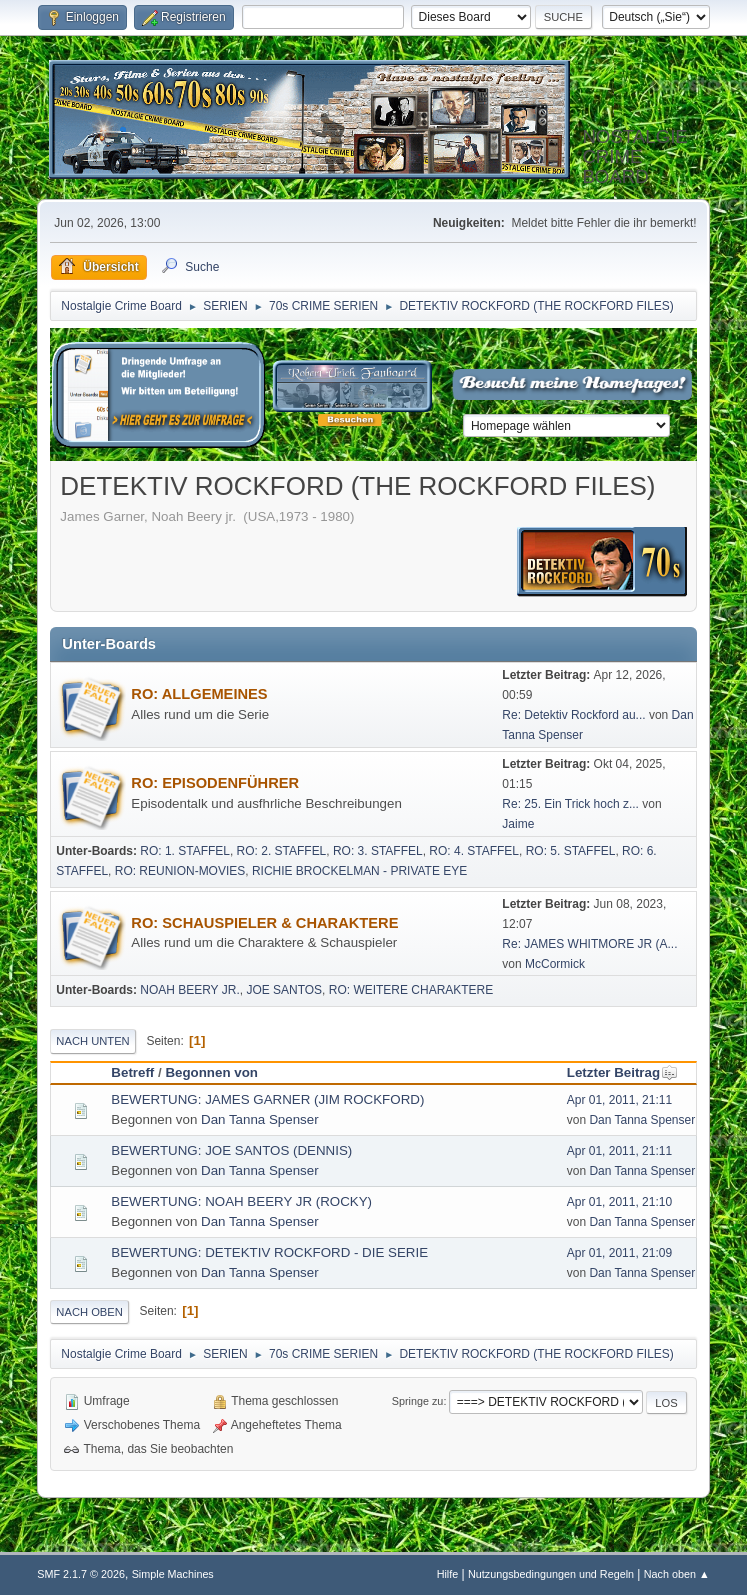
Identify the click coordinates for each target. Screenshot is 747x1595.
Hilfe (448, 1574)
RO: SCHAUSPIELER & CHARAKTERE (264, 923)
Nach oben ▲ (677, 1574)
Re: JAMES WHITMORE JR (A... (589, 944)
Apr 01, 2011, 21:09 (619, 1253)
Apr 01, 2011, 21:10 (619, 1202)
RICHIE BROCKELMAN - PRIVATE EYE (359, 871)
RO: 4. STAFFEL (474, 851)
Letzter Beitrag (622, 1072)
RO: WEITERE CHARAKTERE (411, 990)
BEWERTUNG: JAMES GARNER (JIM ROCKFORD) (267, 1099)
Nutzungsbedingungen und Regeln (551, 1574)
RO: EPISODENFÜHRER (215, 783)
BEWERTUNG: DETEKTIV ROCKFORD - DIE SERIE (269, 1252)
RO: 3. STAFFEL (378, 851)
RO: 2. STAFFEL (282, 851)
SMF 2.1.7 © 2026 (81, 1574)
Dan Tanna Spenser (260, 1119)
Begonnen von (211, 1072)
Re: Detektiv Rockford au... (573, 715)
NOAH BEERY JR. (189, 990)
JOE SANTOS (284, 990)
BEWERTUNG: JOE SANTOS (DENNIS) (231, 1150)
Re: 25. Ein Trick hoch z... (570, 804)
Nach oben (89, 1312)
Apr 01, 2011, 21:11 (619, 1100)
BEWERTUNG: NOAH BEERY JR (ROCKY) (241, 1201)
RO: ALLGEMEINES (199, 694)
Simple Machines (173, 1574)
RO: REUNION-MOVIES (180, 871)
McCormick (555, 964)
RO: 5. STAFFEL (571, 851)
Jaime (518, 824)
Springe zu (418, 1401)
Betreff (132, 1072)
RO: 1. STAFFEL (185, 851)
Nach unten (92, 1041)
